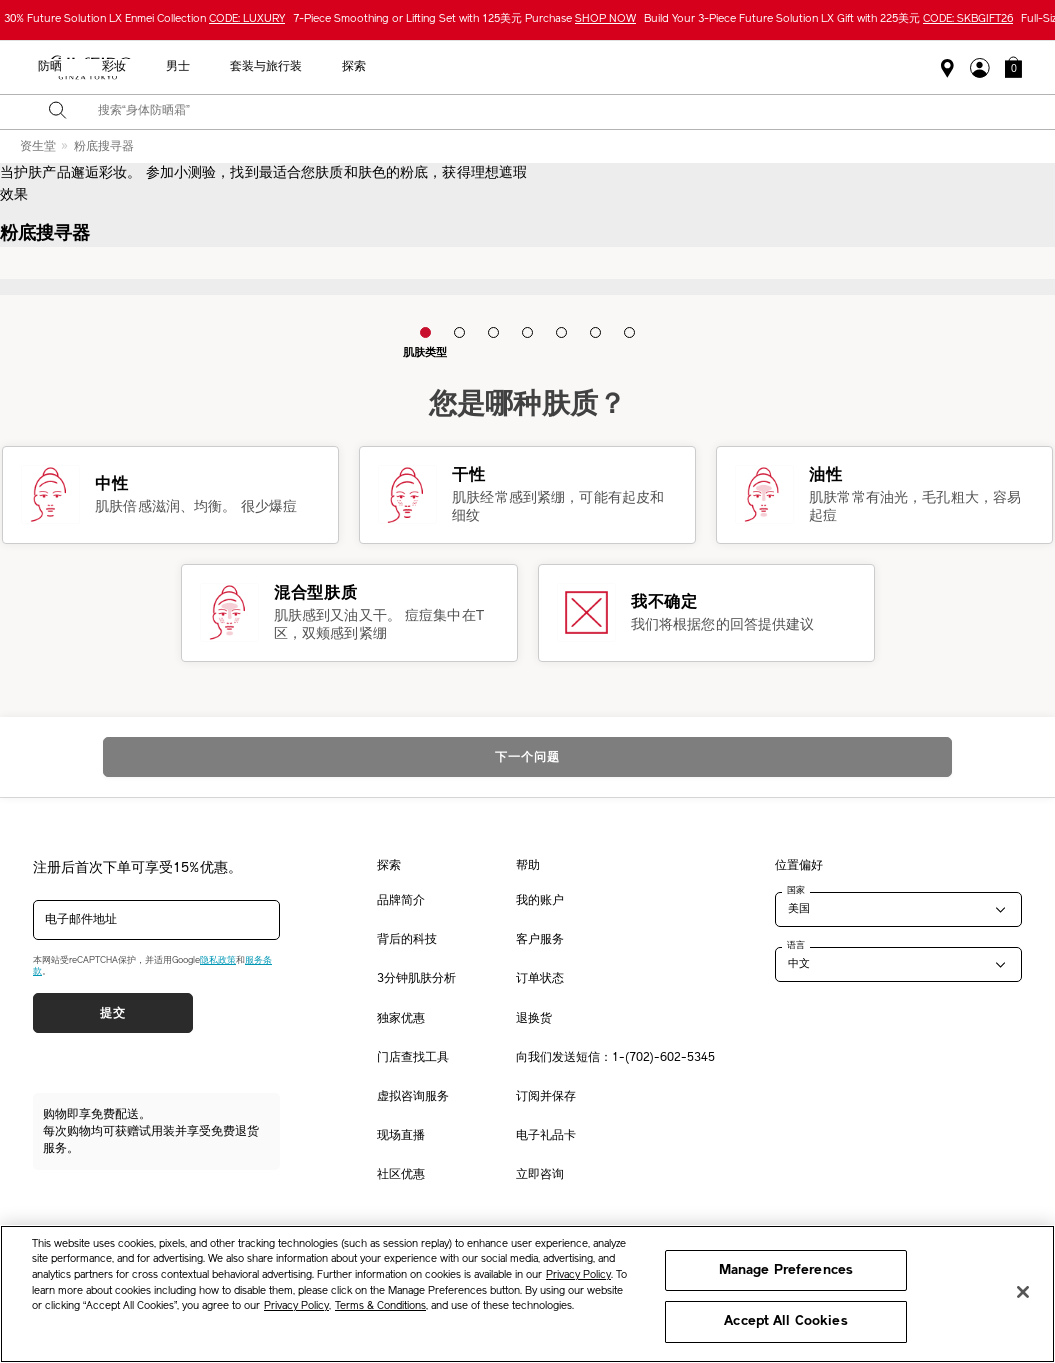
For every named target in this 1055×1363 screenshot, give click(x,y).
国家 (796, 890)
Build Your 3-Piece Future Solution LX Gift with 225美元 (828, 19)
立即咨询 (540, 1175)
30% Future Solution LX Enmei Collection (144, 19)
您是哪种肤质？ (528, 406)
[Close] (1023, 1292)
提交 (112, 1013)
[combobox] (545, 112)
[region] (527, 1294)
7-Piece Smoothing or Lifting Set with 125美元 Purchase (464, 19)
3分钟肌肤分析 (416, 979)
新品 (406, 67)
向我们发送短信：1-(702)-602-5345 (615, 1058)
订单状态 (540, 979)
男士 (686, 67)
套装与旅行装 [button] (774, 67)
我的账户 (540, 901)
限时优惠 (230, 67)
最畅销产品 (324, 67)
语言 (796, 945)
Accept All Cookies (785, 1321)
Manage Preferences (786, 1270)
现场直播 (401, 1136)
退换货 (534, 1019)
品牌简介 (401, 901)
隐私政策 (218, 960)
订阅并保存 (546, 1097)
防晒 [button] (558, 67)
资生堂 (38, 147)
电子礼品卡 (546, 1136)
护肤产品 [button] (482, 67)
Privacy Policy (578, 1275)
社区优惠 (401, 1175)
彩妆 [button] (622, 67)
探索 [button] (862, 67)
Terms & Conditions (380, 1306)
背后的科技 (407, 940)
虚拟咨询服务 (413, 1097)
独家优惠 (401, 1019)
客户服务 (540, 940)
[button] (1013, 67)
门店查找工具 (413, 1058)
